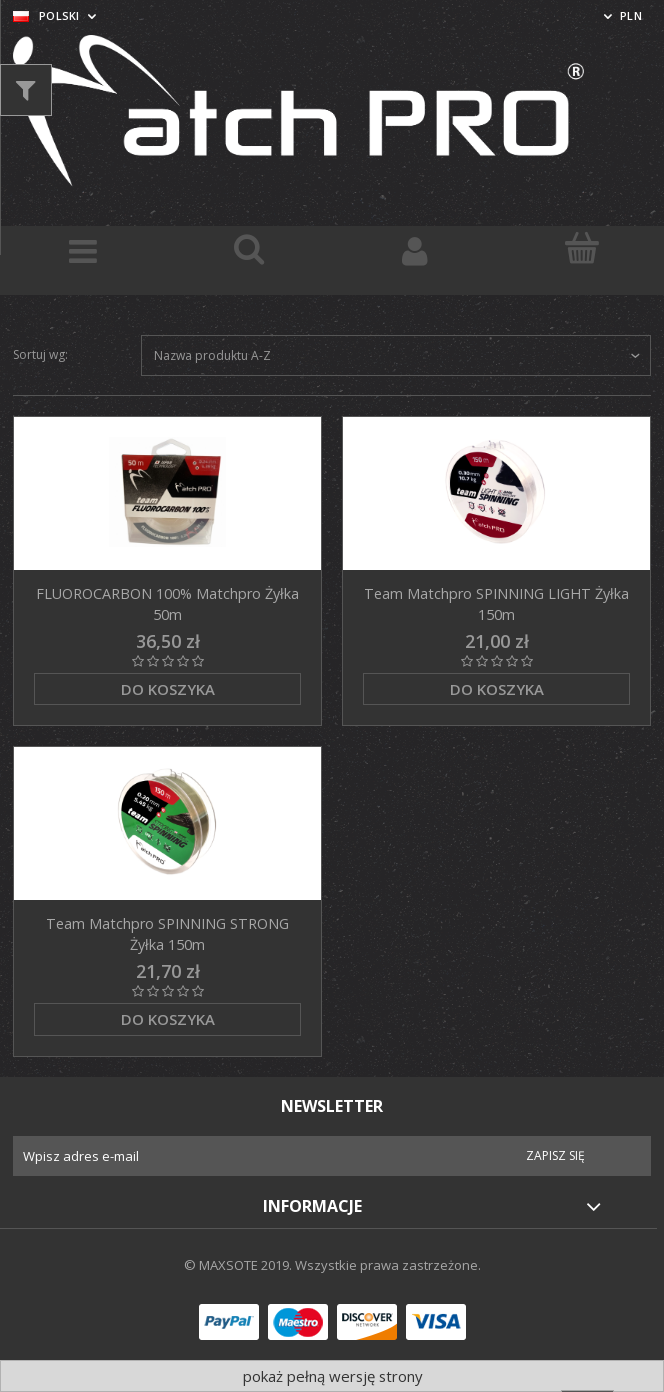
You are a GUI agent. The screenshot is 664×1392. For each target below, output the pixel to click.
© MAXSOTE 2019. (239, 1265)
